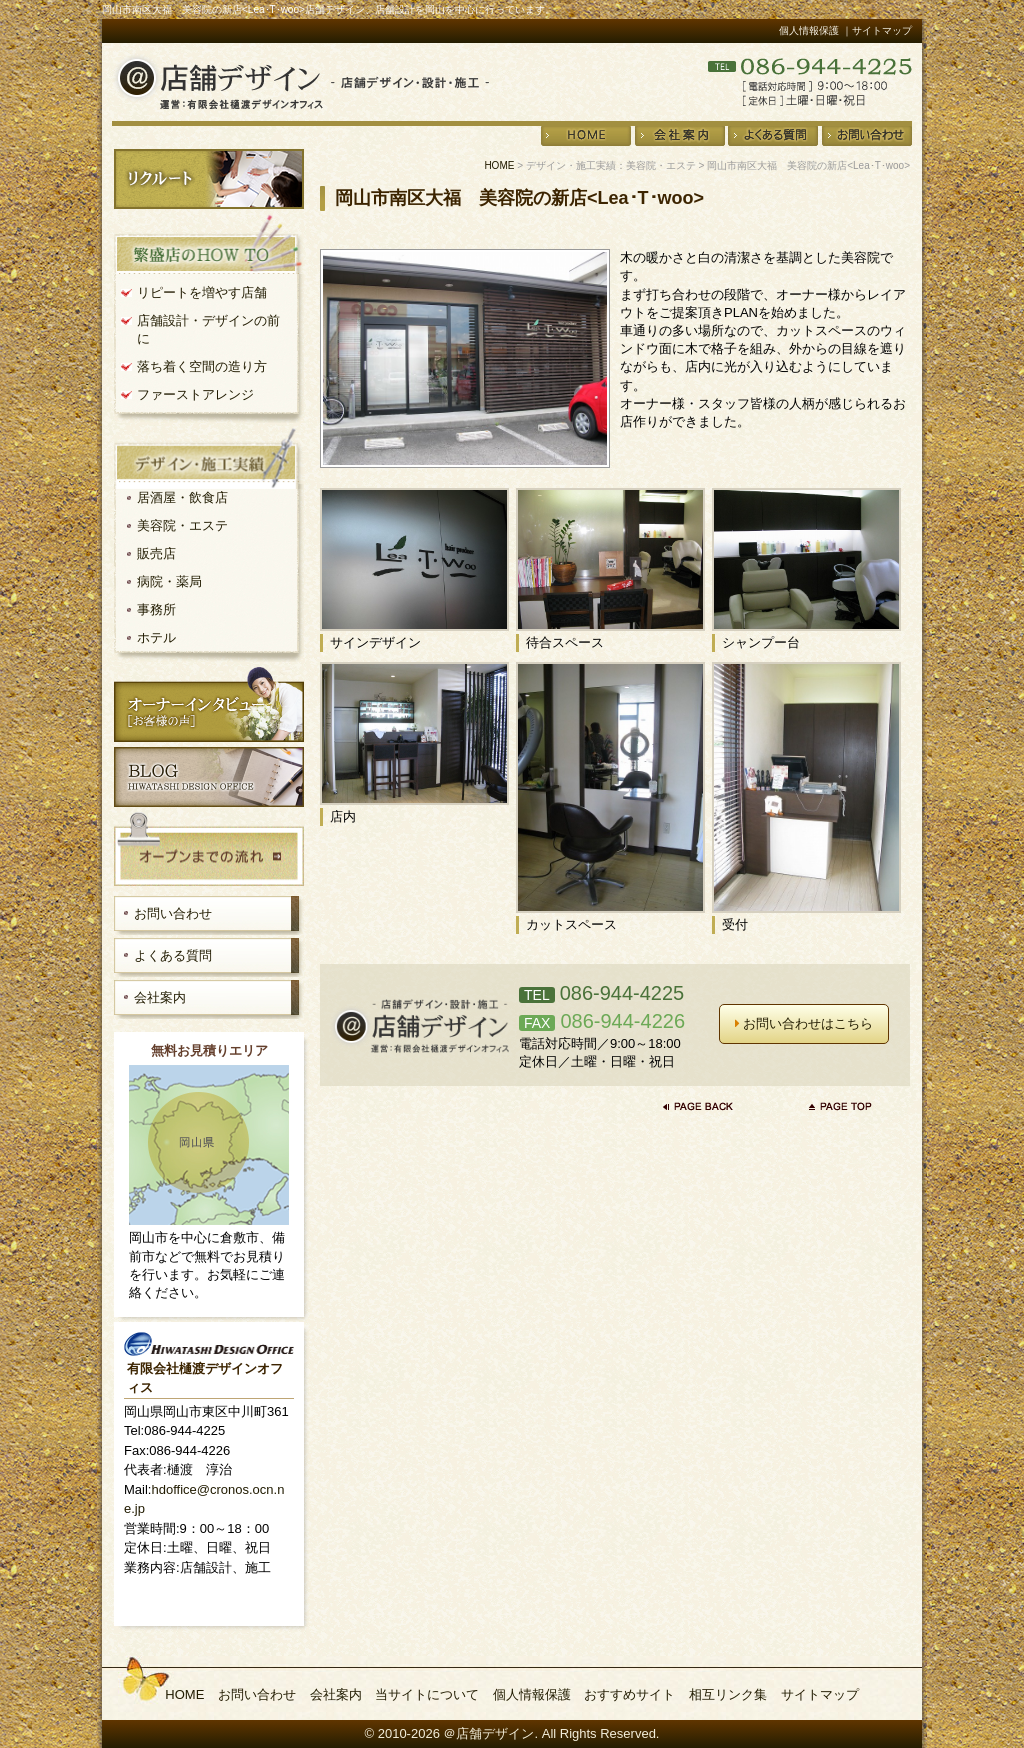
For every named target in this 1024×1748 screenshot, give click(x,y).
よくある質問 (173, 955)
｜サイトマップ (877, 30)
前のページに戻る (703, 1106)
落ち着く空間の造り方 (202, 366)
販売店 (156, 553)
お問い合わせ (173, 913)
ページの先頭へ (841, 1106)
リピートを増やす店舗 (202, 292)
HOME (499, 165)
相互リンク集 (728, 1694)
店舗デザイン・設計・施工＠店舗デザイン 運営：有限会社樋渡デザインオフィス (300, 81)
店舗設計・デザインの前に (208, 329)
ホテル (156, 637)
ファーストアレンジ (195, 394)
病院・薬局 (169, 581)
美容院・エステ (182, 525)
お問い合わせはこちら (804, 1023)
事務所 (156, 609)
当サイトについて (427, 1694)
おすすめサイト (629, 1694)
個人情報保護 (809, 30)
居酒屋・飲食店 (182, 497)
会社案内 (160, 997)
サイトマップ (820, 1694)
